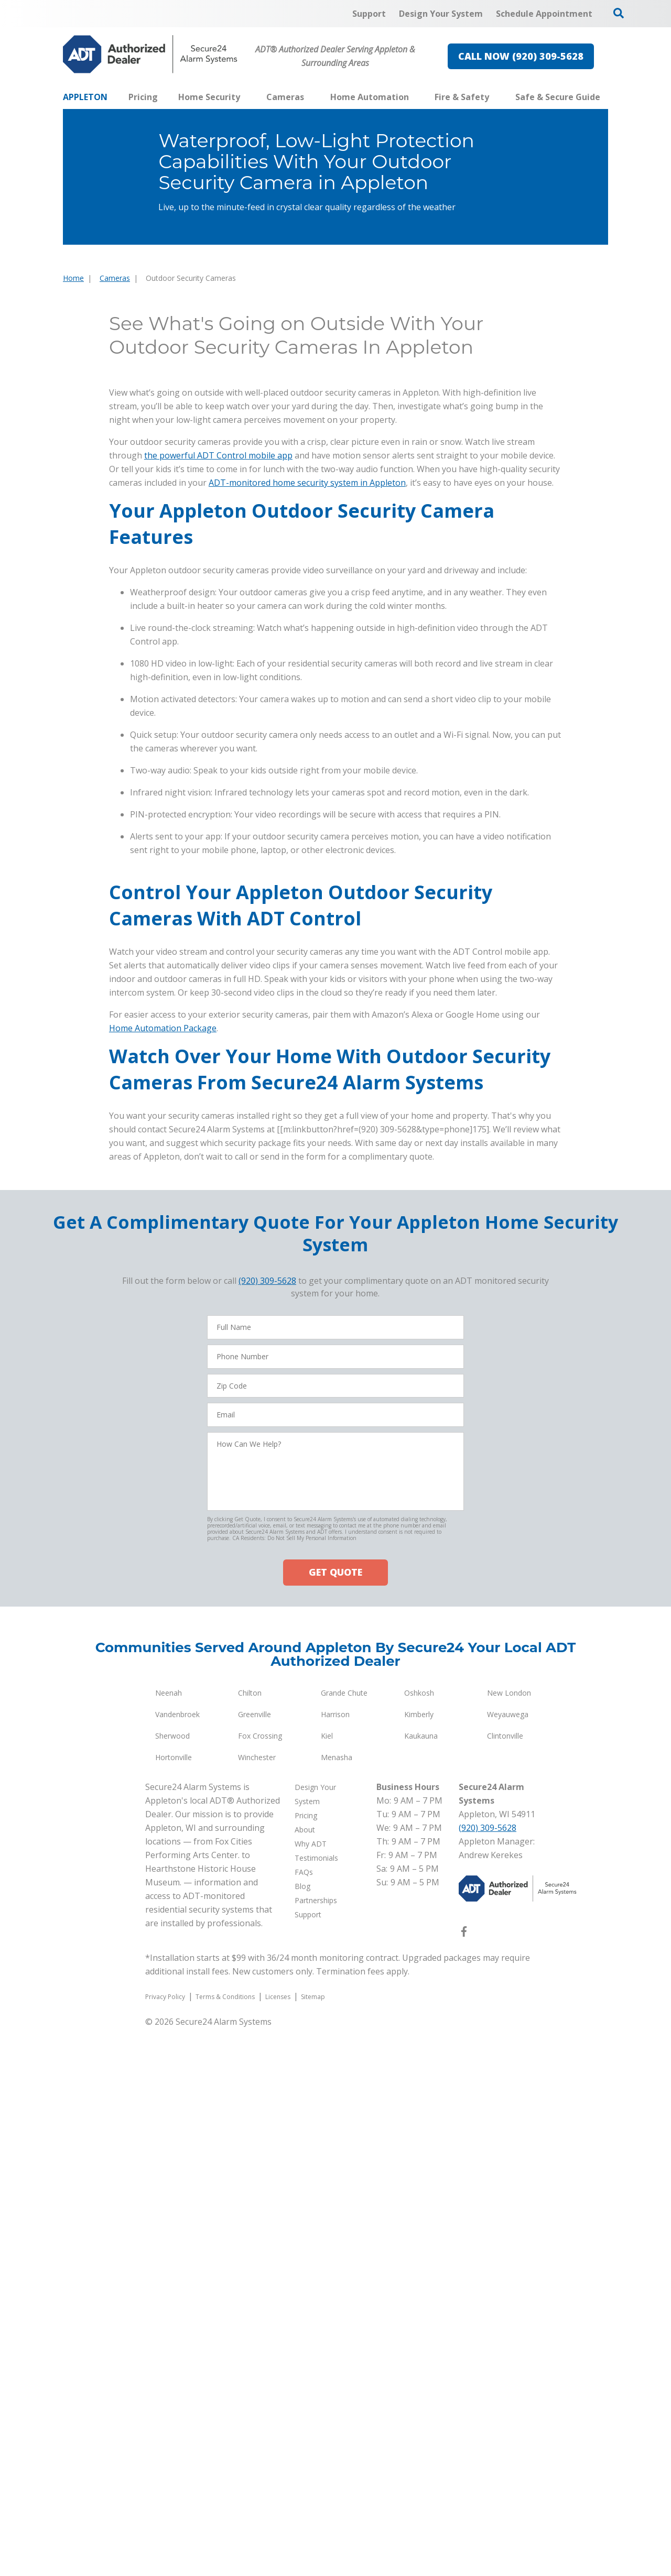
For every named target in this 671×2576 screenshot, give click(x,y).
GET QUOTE (335, 2119)
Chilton (250, 2240)
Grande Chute (344, 2240)
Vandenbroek (177, 2262)
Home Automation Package (163, 1576)
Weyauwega (507, 2262)
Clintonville (505, 2283)
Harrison (335, 2262)
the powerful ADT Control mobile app (218, 777)
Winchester (257, 2305)
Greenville (254, 2262)
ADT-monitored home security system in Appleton (307, 804)
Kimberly (419, 2262)
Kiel (327, 2283)
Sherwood (172, 2283)
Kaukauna (421, 2283)
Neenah (168, 2240)
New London (509, 2240)
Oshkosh (419, 2240)
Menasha (336, 2305)
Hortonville (173, 2305)
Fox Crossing (260, 2283)
